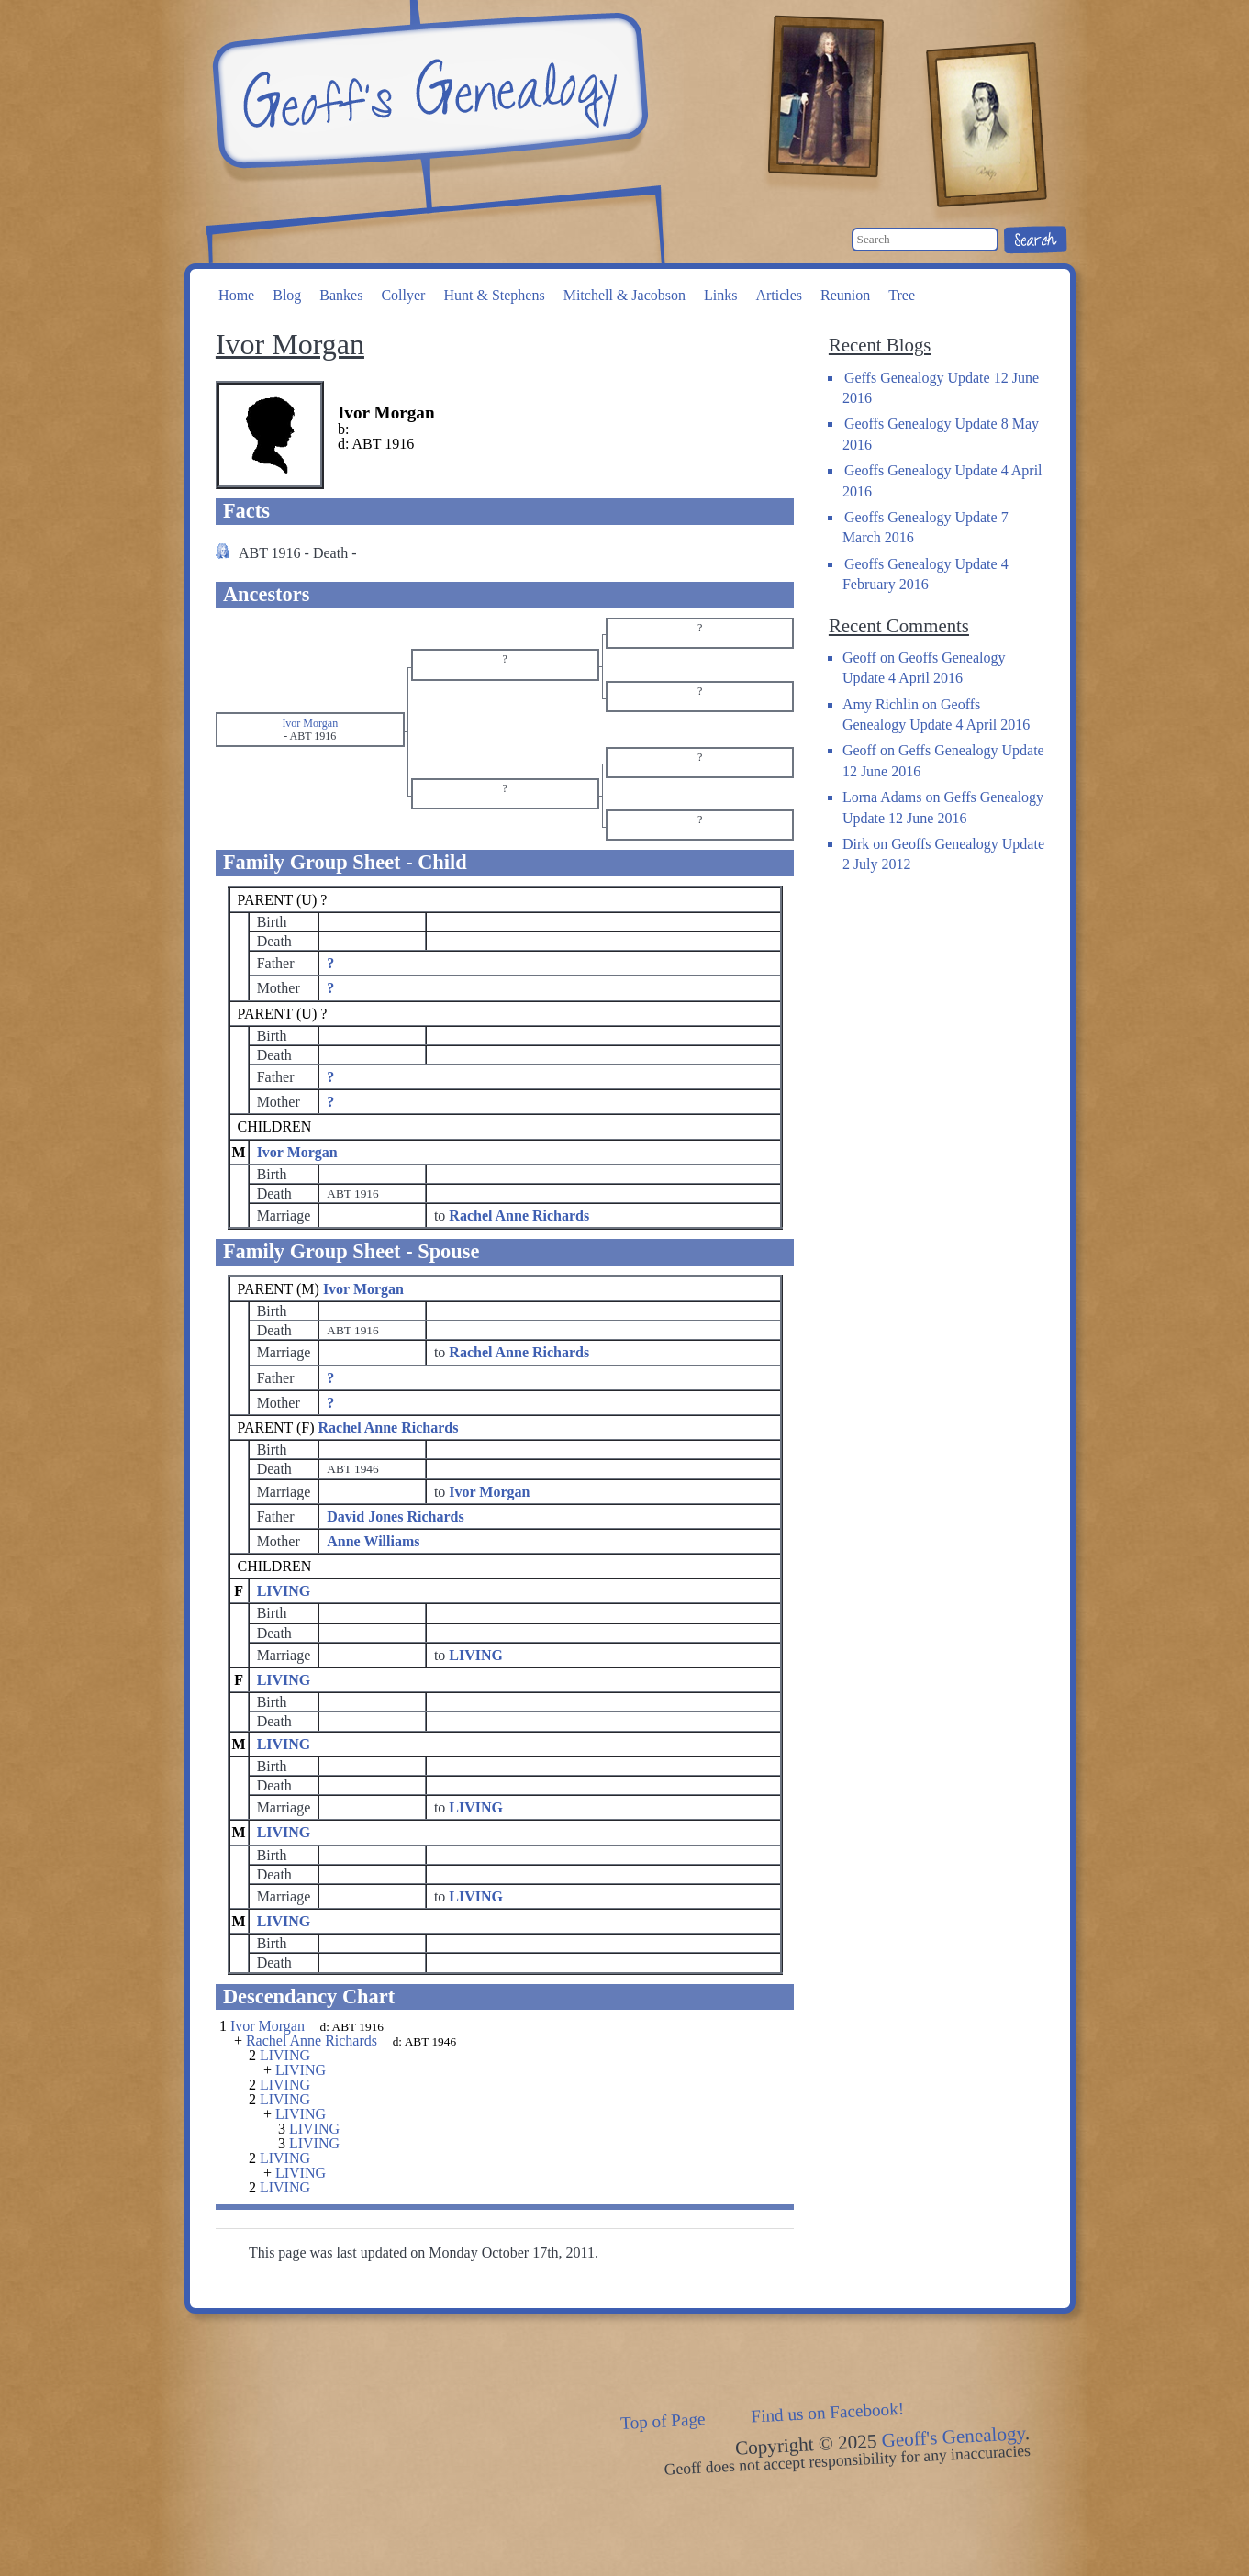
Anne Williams (373, 1541)
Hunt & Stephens (493, 295)
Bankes (340, 295)
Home (236, 295)
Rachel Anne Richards (388, 1427)
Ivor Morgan (297, 1152)
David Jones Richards (395, 1516)
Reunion (845, 295)
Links (720, 295)
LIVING (284, 1591)
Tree (901, 295)
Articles (778, 295)
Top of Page (662, 2422)
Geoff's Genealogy (427, 92)
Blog (287, 295)
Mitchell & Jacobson (624, 295)
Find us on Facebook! (827, 2412)
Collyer (403, 295)
